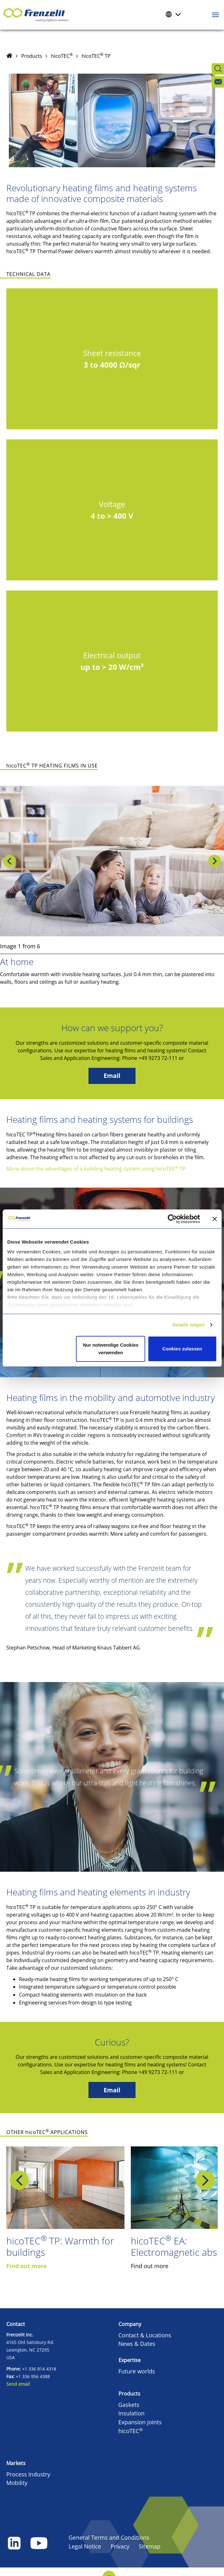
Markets (16, 2463)
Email (112, 1075)
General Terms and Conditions (109, 2537)
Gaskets (128, 2404)
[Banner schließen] (214, 1219)
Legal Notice (85, 2546)
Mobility (16, 2483)
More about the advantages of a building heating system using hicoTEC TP (95, 1168)
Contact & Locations (144, 2335)
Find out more (26, 2266)
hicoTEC (62, 55)
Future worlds (136, 2371)
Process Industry (28, 2474)
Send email (18, 2384)
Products (31, 55)
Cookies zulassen (182, 1348)
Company (129, 2324)
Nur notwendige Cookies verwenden (110, 1348)
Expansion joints (140, 2422)
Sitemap (149, 2546)
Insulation (131, 2413)
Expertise (129, 2360)
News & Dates (136, 2343)
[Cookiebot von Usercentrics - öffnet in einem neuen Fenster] (177, 1219)
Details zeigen (188, 1324)
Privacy (120, 2546)
